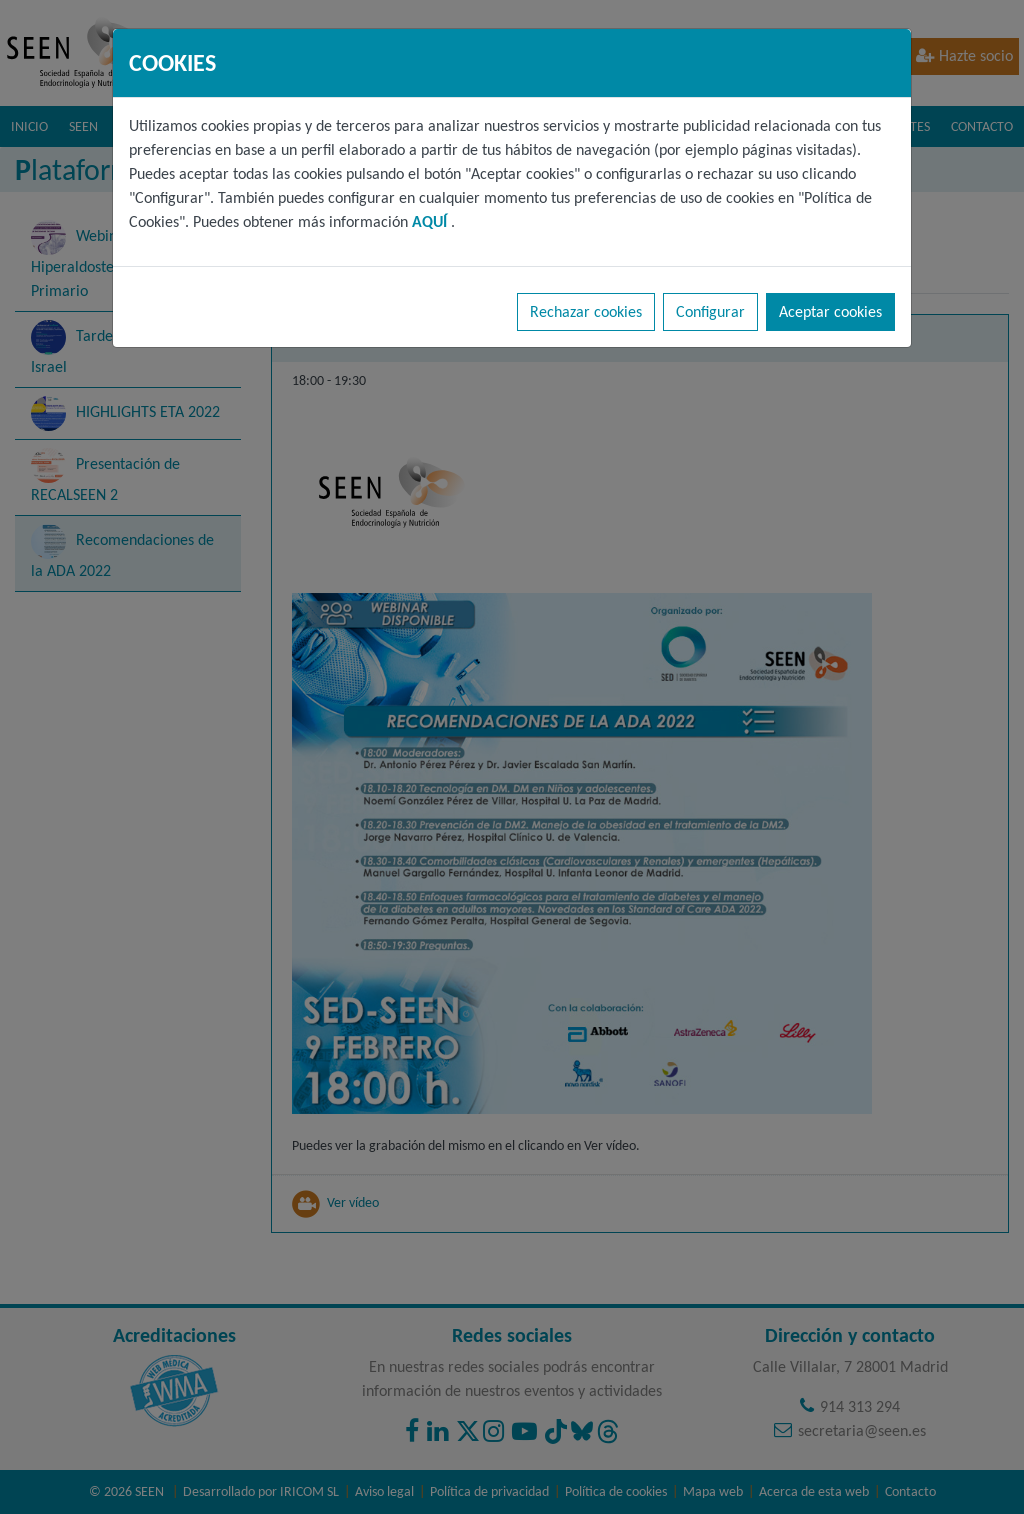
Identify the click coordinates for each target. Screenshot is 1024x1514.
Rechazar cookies (586, 311)
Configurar (710, 311)
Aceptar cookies (830, 311)
